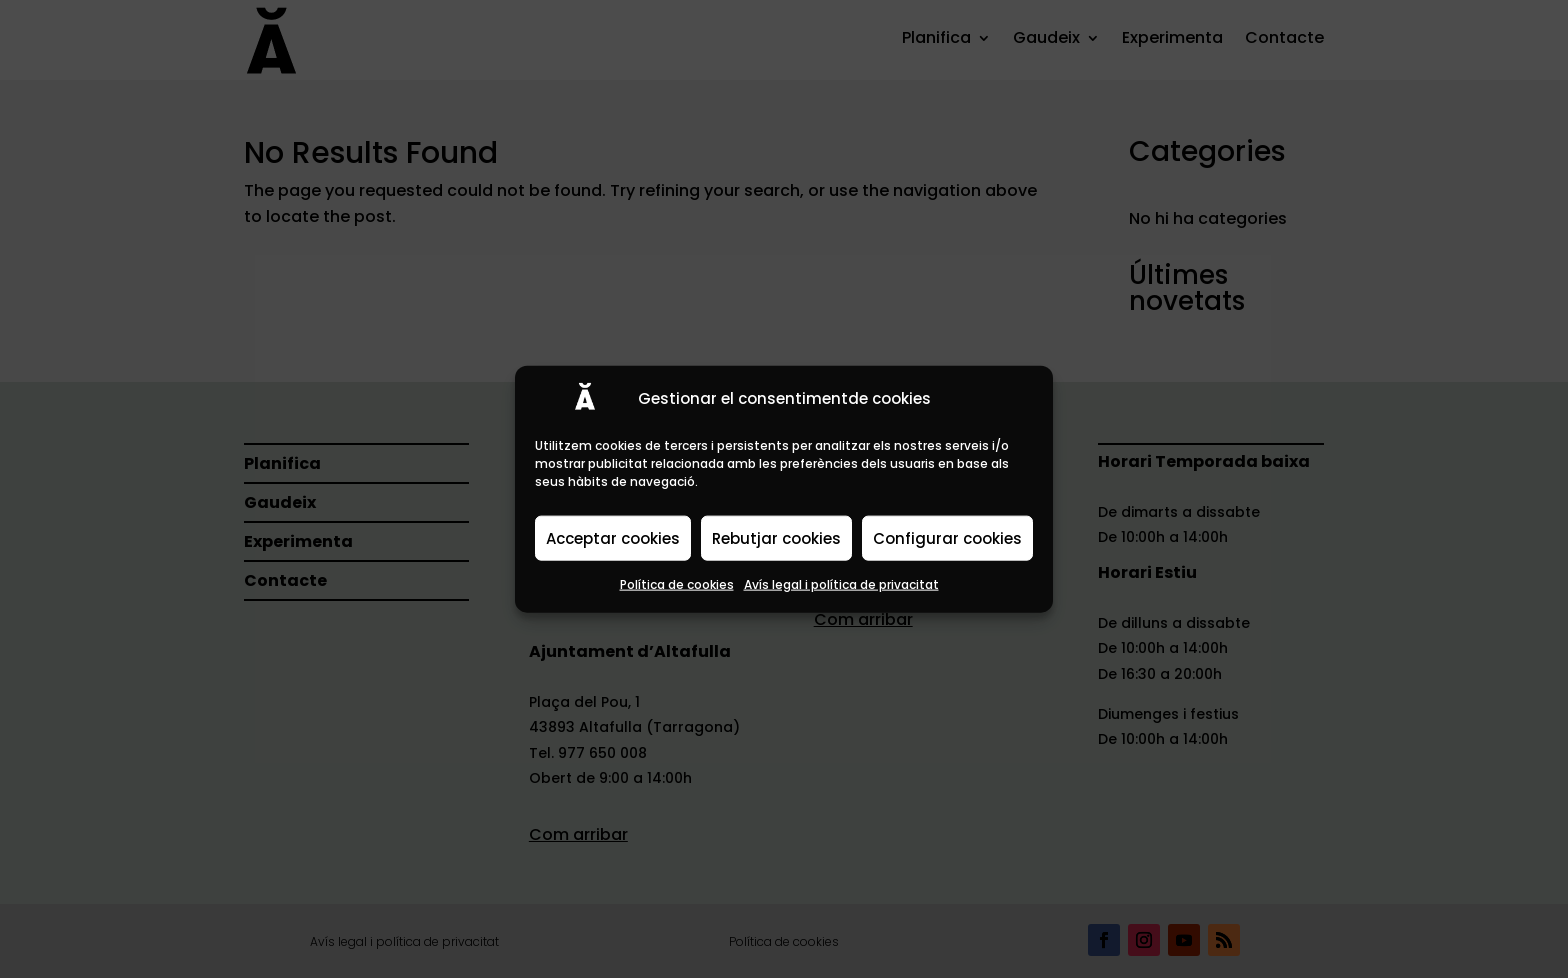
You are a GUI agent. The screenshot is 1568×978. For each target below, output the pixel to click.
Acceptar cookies (613, 537)
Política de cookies (677, 584)
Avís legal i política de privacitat (841, 584)
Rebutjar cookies (776, 537)
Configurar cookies (947, 537)
